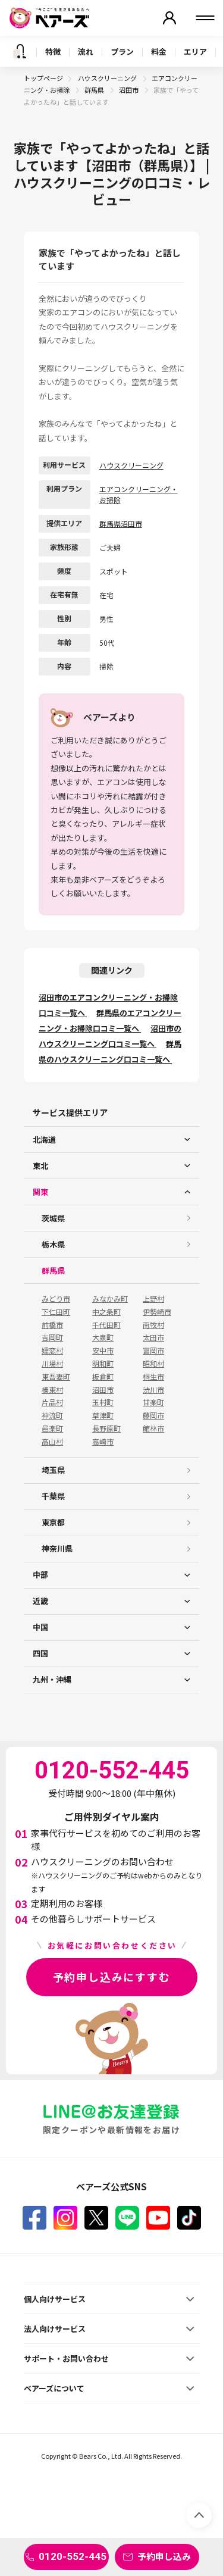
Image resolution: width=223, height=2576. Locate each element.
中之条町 (106, 1312)
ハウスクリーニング (108, 78)
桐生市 (153, 1376)
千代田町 (106, 1325)
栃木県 (53, 1244)
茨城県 (53, 1218)
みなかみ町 (110, 1298)
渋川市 (153, 1390)
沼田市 (129, 90)
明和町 (103, 1363)
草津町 (103, 1415)
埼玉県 (53, 1469)
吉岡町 (52, 1337)
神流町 (52, 1415)
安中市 (103, 1350)
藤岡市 (153, 1415)
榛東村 (52, 1390)
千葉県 (53, 1496)
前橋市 (52, 1325)
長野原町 (106, 1428)
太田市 (153, 1337)
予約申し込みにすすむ (112, 1976)
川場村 (52, 1363)
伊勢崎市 (157, 1312)
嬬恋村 (52, 1350)
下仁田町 (56, 1312)
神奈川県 (57, 1548)
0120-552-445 (72, 2556)
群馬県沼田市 (120, 523)
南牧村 (153, 1325)
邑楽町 (52, 1428)
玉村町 (103, 1402)
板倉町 (103, 1376)
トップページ (43, 78)
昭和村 (153, 1363)
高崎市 (103, 1441)
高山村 (52, 1441)
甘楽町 (153, 1402)
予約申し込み (164, 2556)
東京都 (53, 1522)
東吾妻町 (56, 1376)
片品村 (52, 1402)
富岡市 (153, 1350)
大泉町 (103, 1337)
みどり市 (56, 1298)
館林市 (153, 1428)
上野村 (153, 1298)
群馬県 (94, 90)
